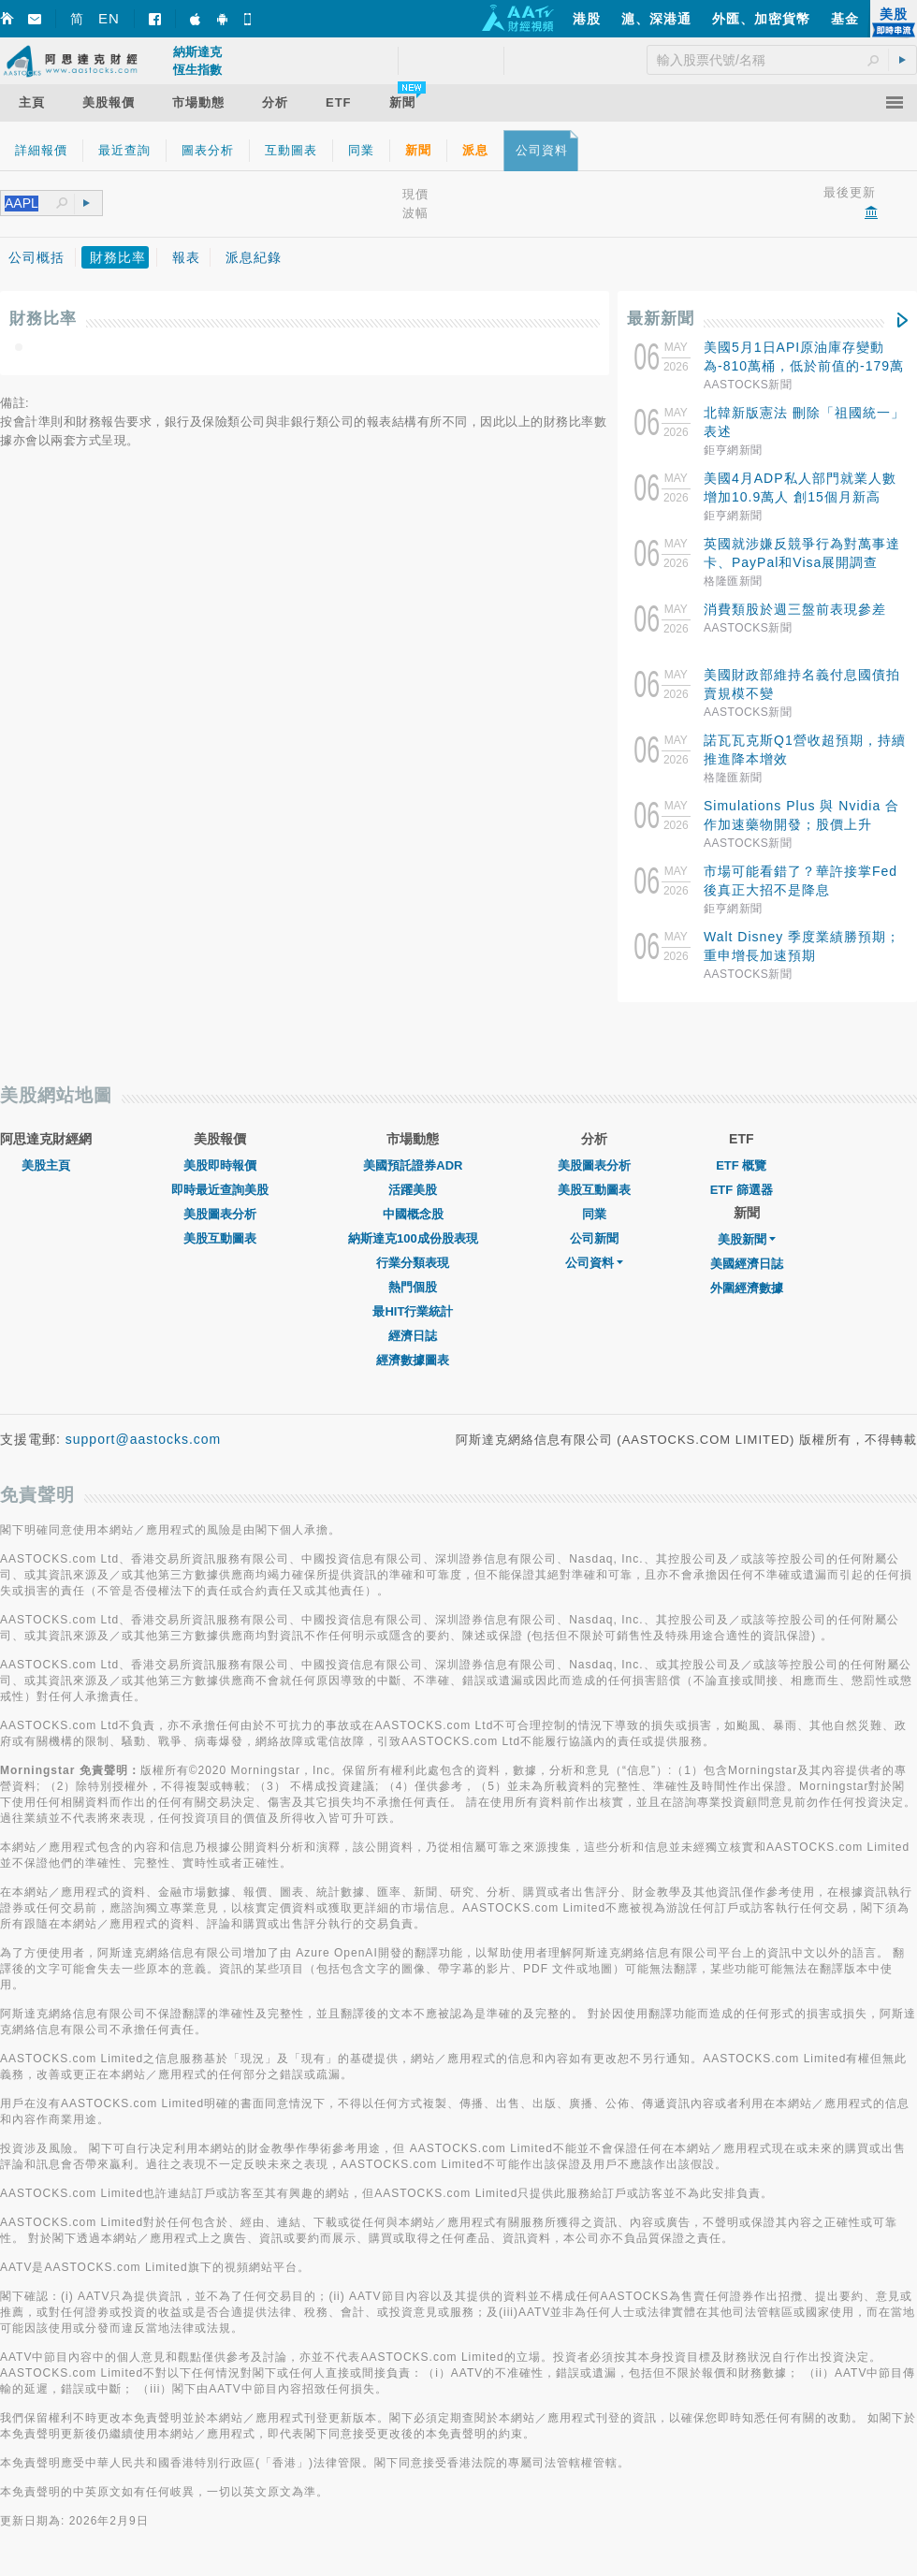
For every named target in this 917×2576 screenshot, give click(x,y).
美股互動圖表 (219, 1238)
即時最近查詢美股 (220, 1190)
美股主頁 (46, 1165)
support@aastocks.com (144, 1439)
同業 (594, 1214)
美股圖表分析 (219, 1214)
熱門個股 (412, 1287)
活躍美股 (412, 1190)
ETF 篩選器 (741, 1190)
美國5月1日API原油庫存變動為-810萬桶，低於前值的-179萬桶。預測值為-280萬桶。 (804, 366)
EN (109, 18)
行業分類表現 (412, 1263)
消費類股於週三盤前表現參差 (795, 609)
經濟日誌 (412, 1336)
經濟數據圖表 (412, 1360)
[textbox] (30, 203)
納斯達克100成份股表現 (413, 1238)
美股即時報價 (219, 1165)
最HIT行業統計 (412, 1311)
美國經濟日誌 (746, 1264)
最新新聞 (660, 318)
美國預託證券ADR (412, 1165)
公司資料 (594, 1263)
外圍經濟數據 (746, 1288)
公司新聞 (594, 1238)
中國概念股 (413, 1214)
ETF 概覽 (741, 1165)
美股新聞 (747, 1239)
